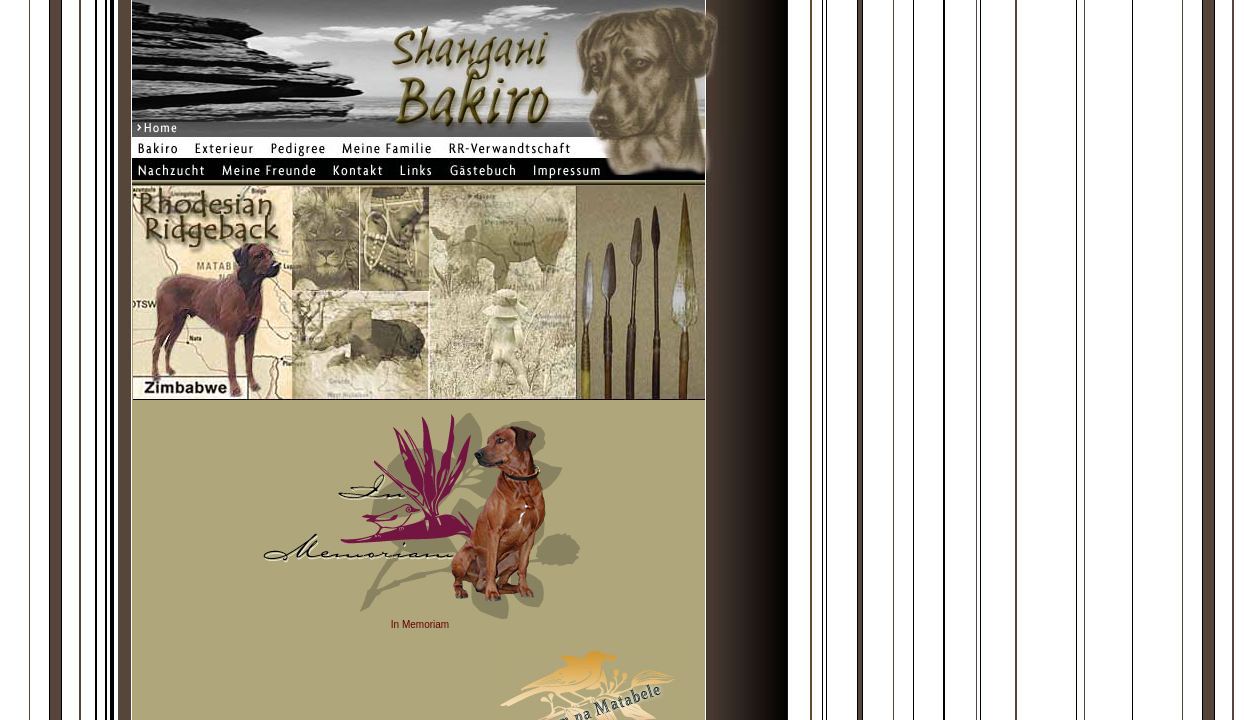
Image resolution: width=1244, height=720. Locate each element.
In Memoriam (420, 624)
